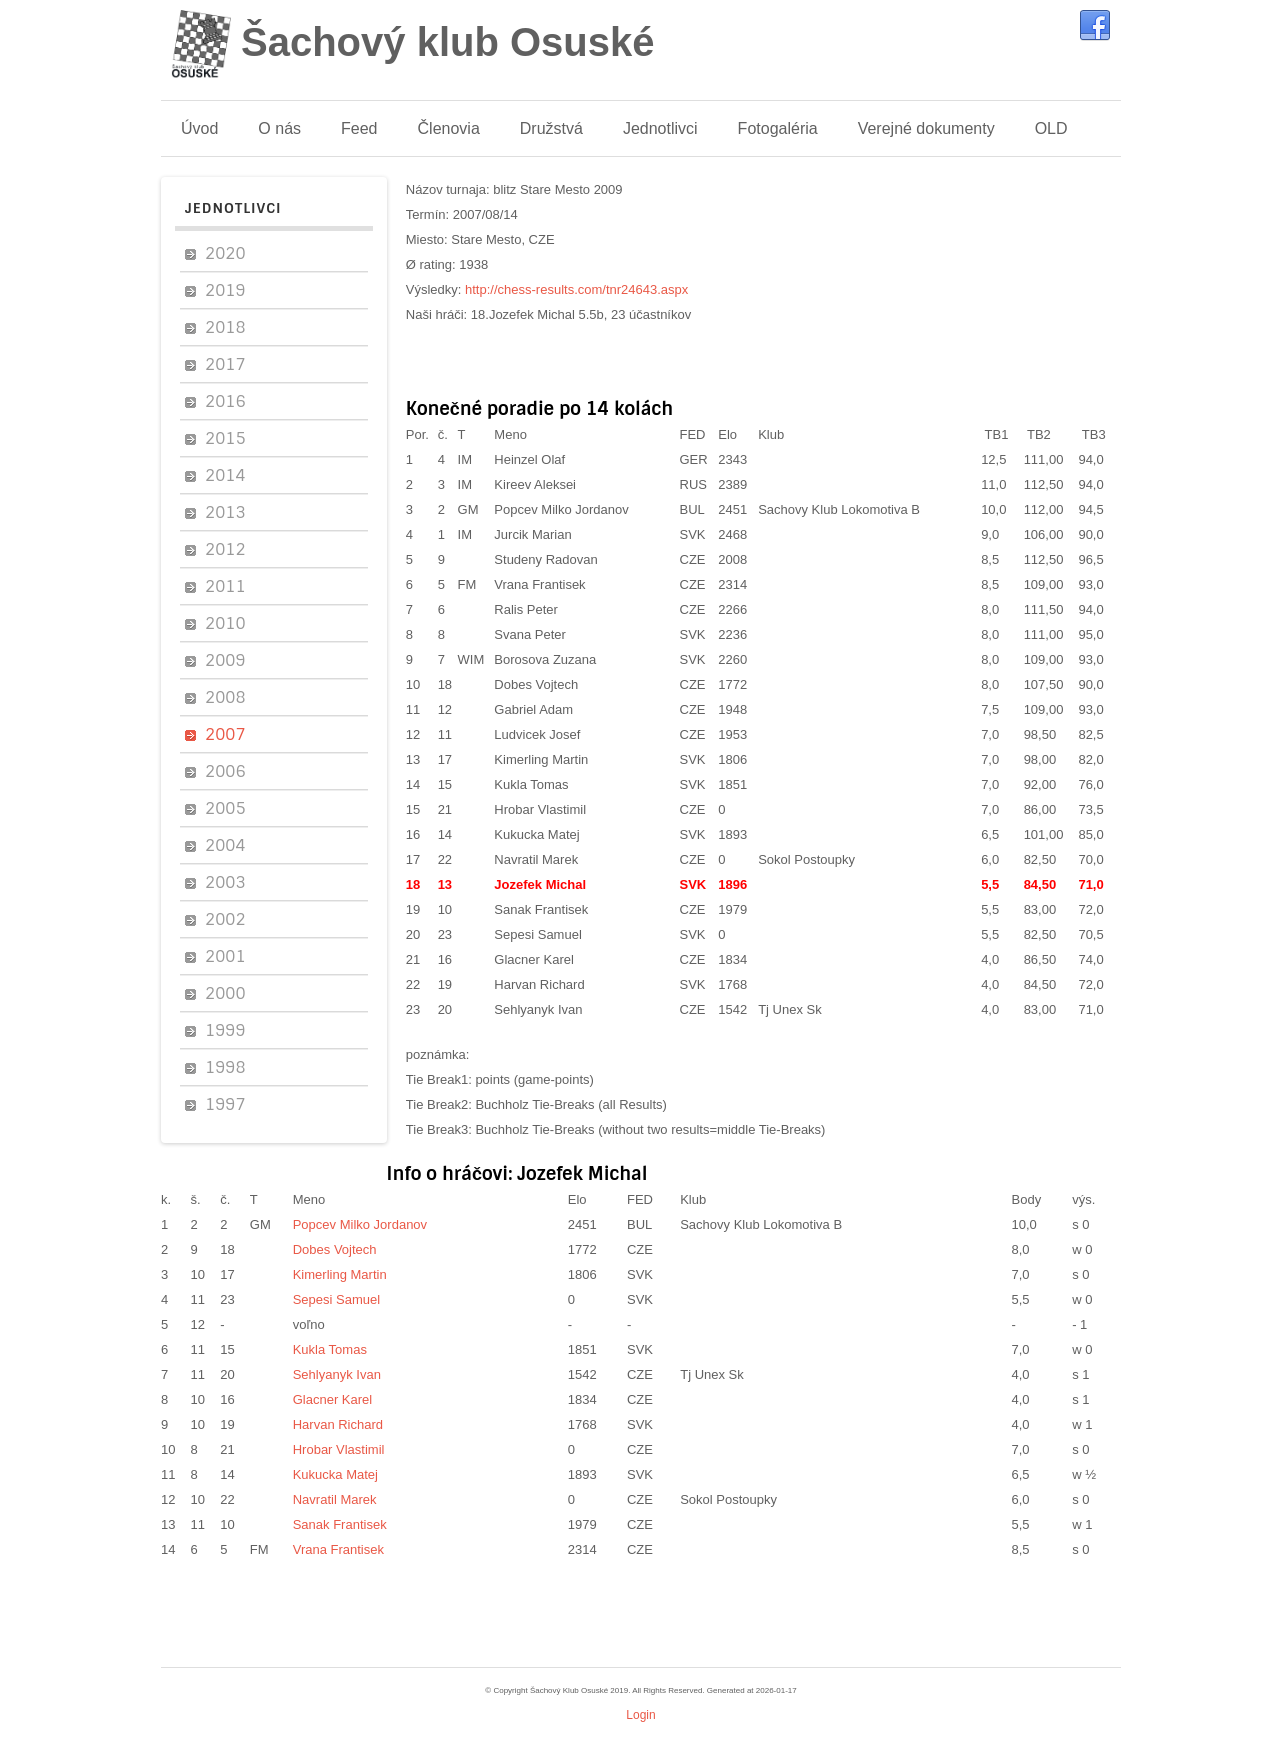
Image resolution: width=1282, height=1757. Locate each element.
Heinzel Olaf (529, 459)
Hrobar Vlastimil (540, 809)
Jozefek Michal (540, 884)
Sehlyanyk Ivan (538, 1009)
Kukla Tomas (531, 784)
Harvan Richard (539, 984)
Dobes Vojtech (536, 684)
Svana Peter (530, 634)
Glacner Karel (533, 959)
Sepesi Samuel (537, 934)
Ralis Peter (526, 609)
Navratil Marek (536, 859)
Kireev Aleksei (535, 484)
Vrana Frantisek (539, 584)
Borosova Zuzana (545, 659)
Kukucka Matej (536, 834)
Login (640, 1715)
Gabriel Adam (533, 709)
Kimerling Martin (541, 759)
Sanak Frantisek (541, 909)
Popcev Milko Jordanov (561, 509)
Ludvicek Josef (537, 734)
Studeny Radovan (545, 559)
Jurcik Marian (532, 534)
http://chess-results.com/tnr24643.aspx (576, 289)
